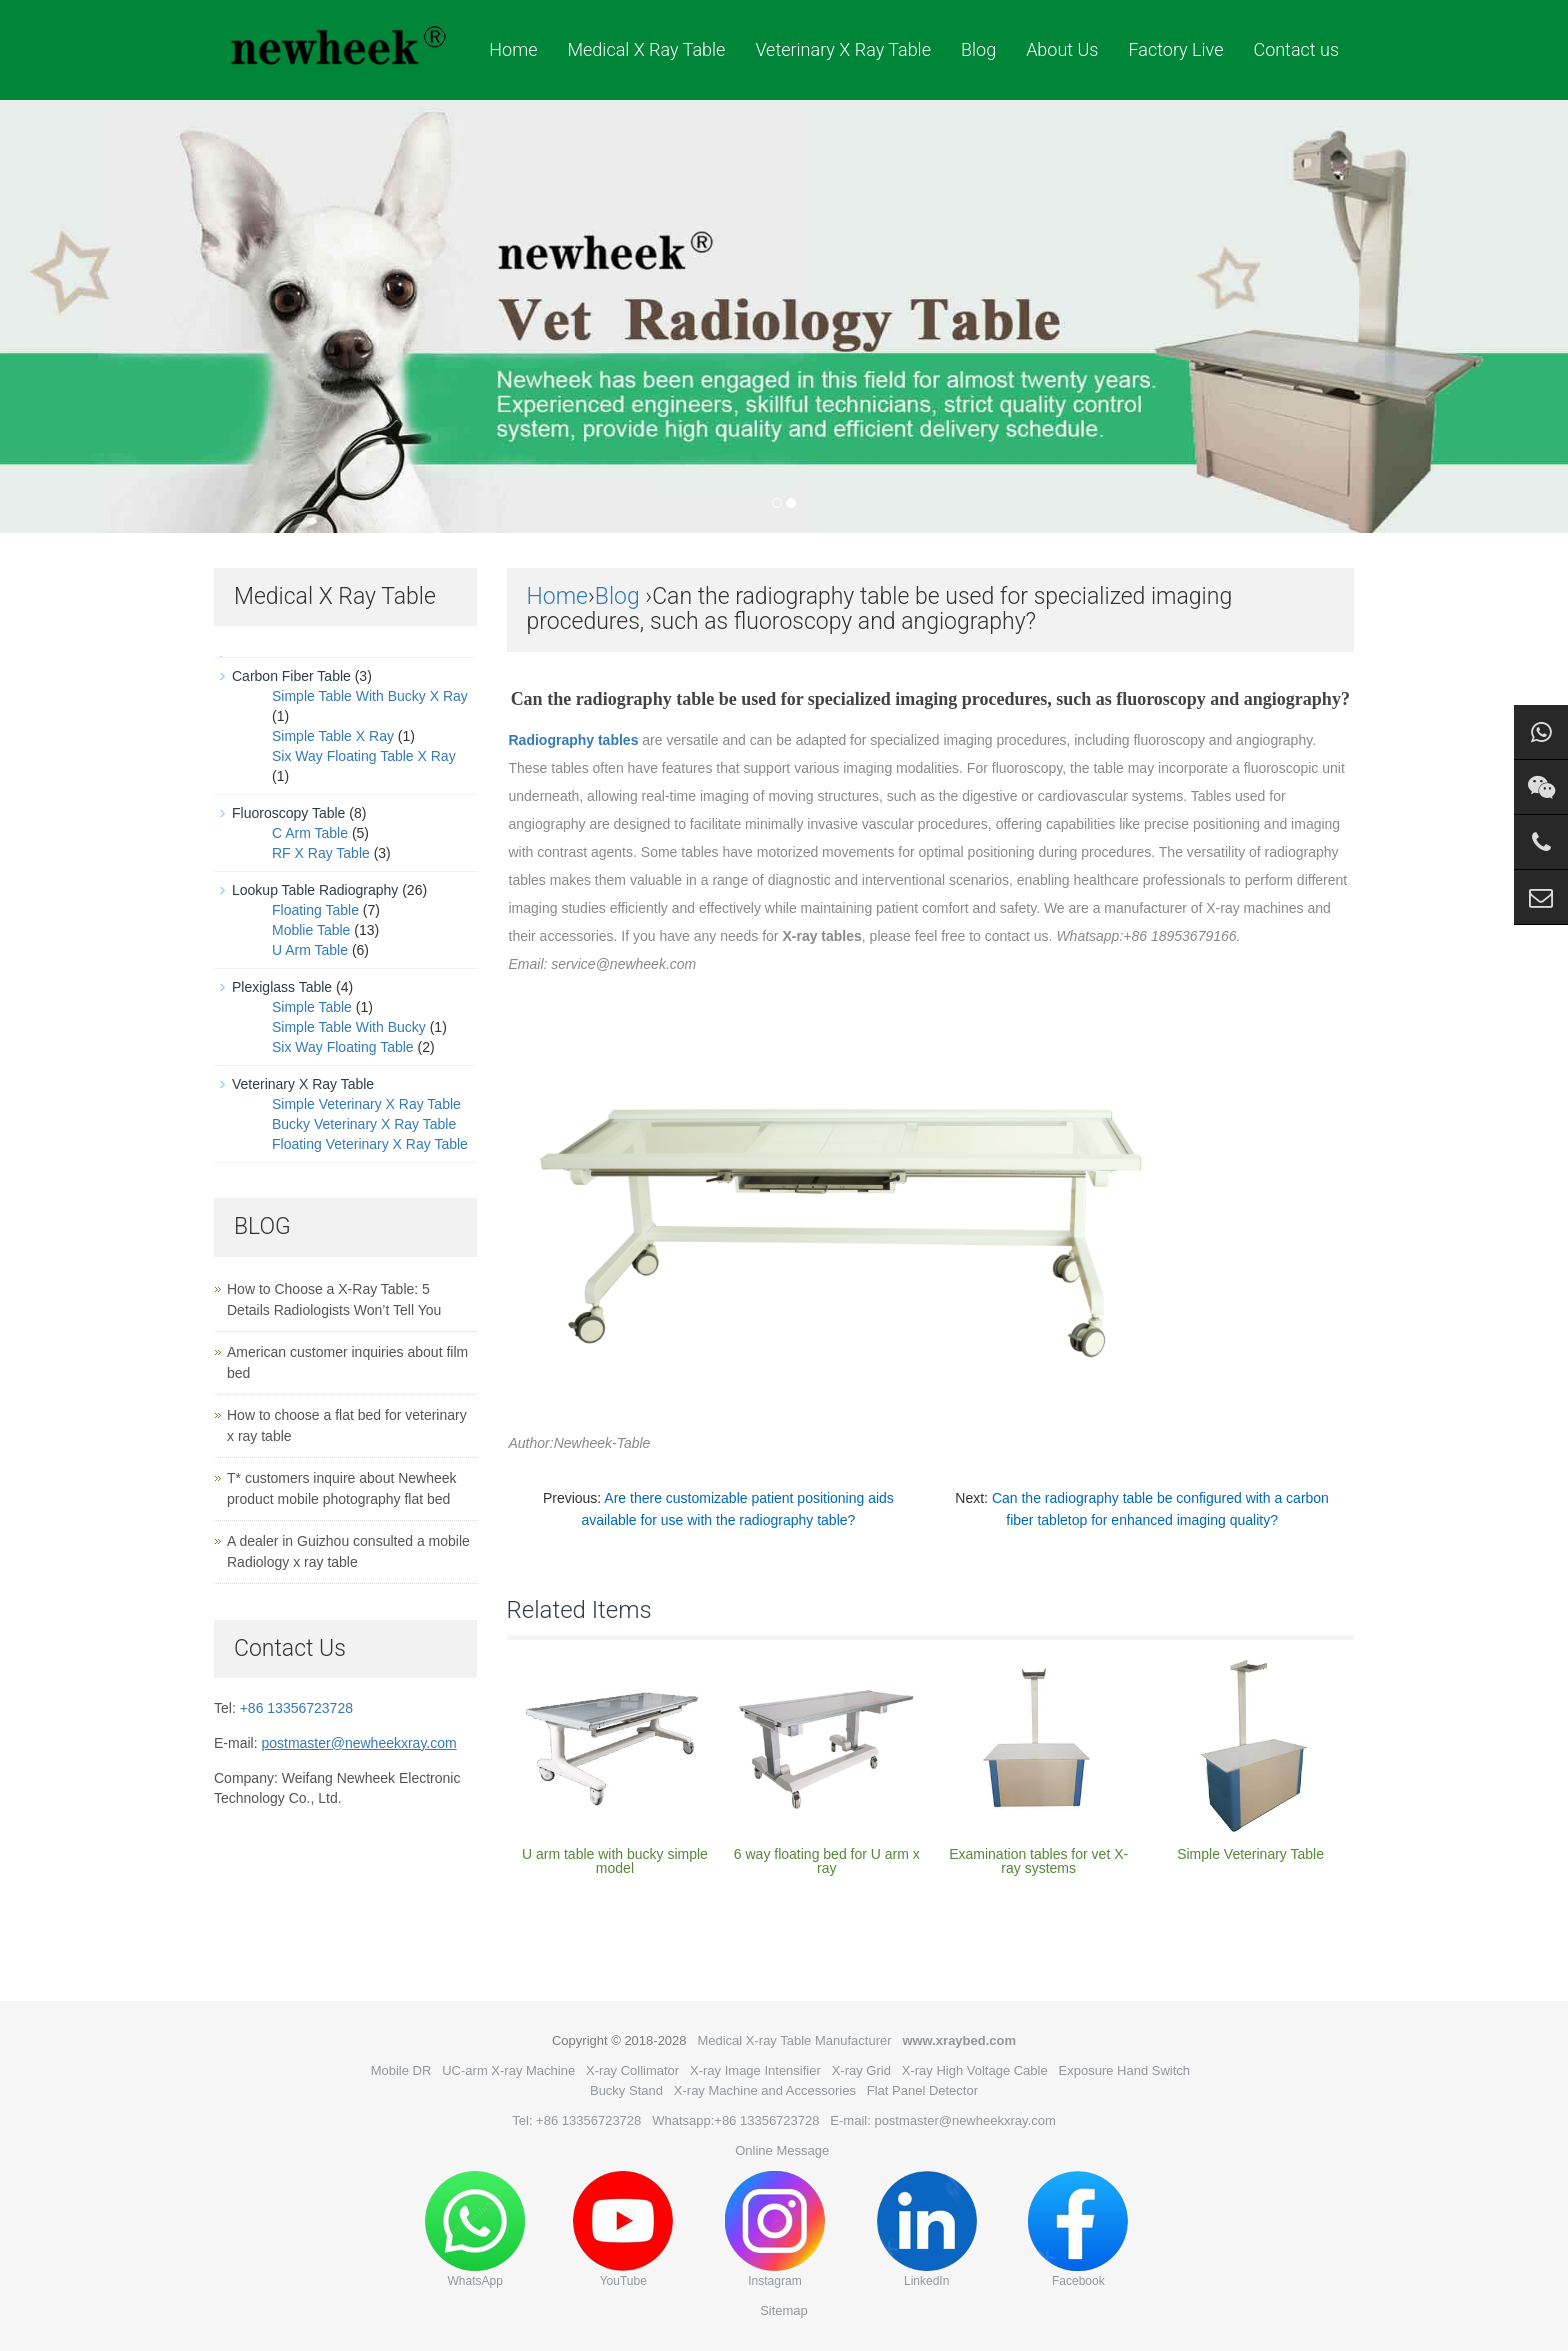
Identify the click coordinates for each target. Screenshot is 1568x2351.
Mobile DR (401, 2070)
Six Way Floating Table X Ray (364, 756)
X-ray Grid (861, 2070)
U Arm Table (310, 950)
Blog (978, 49)
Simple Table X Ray (333, 736)
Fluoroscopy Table (288, 813)
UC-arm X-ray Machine (508, 2070)
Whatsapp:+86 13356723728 (735, 2120)
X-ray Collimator (632, 2070)
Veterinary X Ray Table (843, 49)
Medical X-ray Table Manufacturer (794, 2040)
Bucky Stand (626, 2090)
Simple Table (312, 1007)
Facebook (1078, 2229)
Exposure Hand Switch (1125, 2070)
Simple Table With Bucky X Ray (370, 696)
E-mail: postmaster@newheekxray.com (942, 2120)
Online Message (782, 2150)
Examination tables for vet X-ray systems (1038, 1861)
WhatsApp (475, 2229)
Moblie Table (311, 930)
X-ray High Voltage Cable (975, 2070)
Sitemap (784, 2310)
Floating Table (315, 910)
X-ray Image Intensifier (755, 2070)
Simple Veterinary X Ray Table (366, 1104)
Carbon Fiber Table (291, 676)
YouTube (623, 2229)
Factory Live (1175, 49)
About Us (1062, 49)
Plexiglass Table (282, 987)
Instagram (775, 2229)
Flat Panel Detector (922, 2090)
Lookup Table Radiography (315, 890)
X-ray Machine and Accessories (765, 2090)
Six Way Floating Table (343, 1047)
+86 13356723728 (296, 1708)
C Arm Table (310, 833)
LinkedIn (927, 2229)
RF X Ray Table (321, 853)
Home (513, 49)
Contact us (1296, 49)
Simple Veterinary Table (1250, 1854)
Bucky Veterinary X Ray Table (364, 1124)
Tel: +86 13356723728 (576, 2120)
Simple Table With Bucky (349, 1027)
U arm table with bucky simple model (615, 1861)
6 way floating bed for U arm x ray (827, 1861)
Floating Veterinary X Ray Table (370, 1144)
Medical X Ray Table (646, 49)
